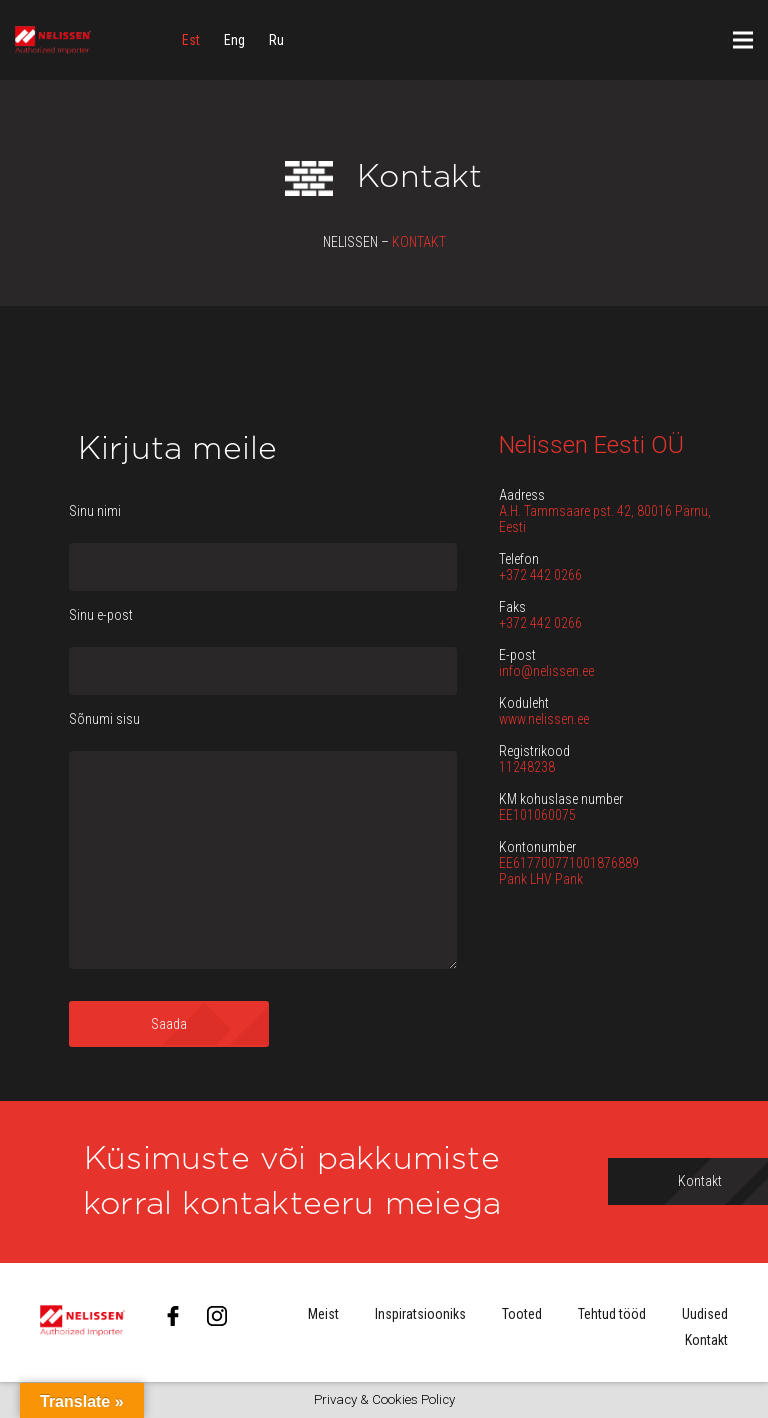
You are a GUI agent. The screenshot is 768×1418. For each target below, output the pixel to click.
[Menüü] (743, 40)
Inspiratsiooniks (420, 1314)
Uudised (705, 1314)
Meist (323, 1314)
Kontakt (706, 1340)
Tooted (522, 1314)
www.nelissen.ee (544, 719)
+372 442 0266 (540, 575)
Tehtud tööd (612, 1314)
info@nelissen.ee (546, 671)
